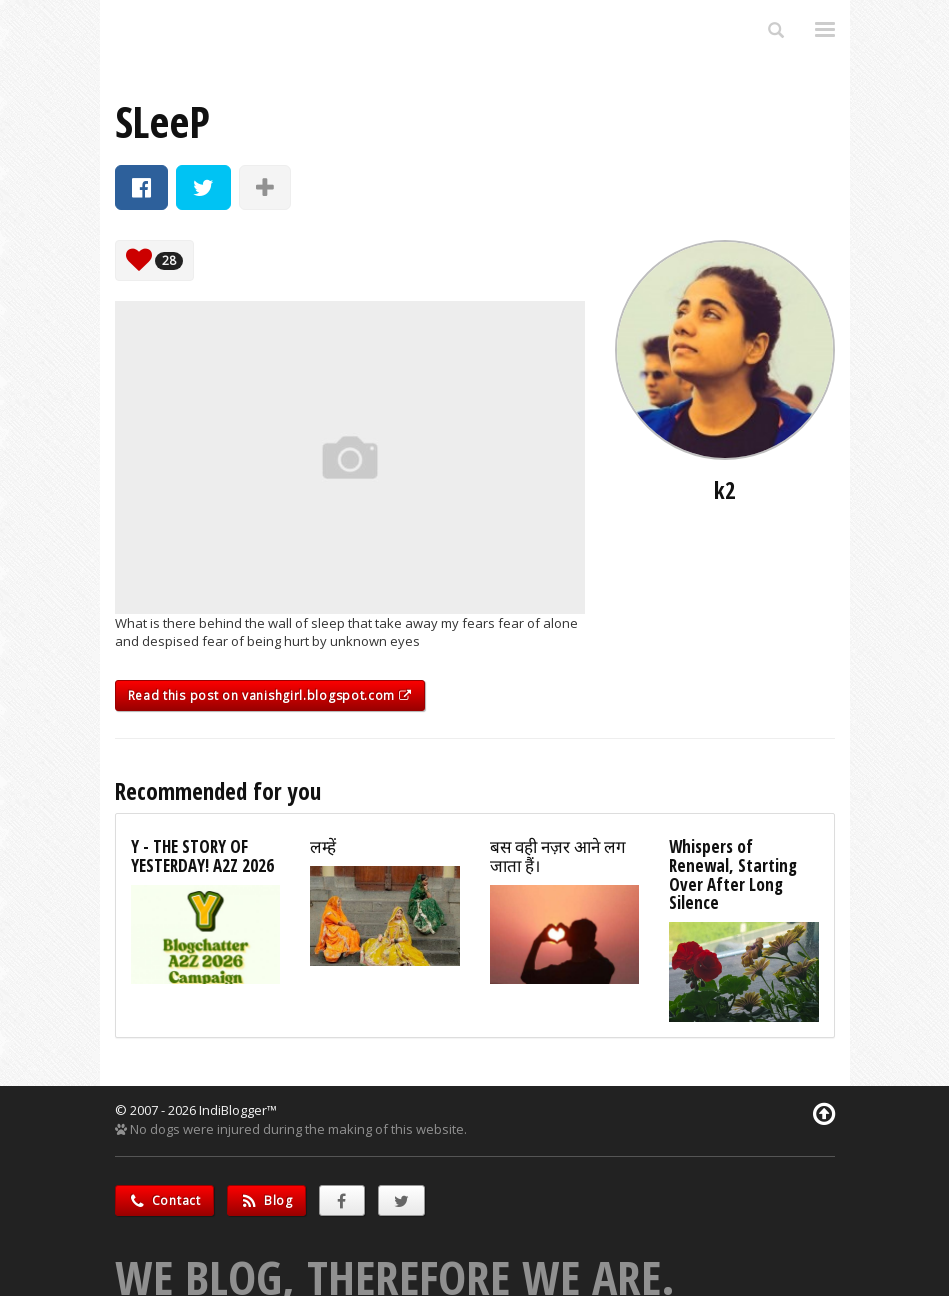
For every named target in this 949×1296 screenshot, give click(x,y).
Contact (164, 1200)
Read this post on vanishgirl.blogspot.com (270, 695)
